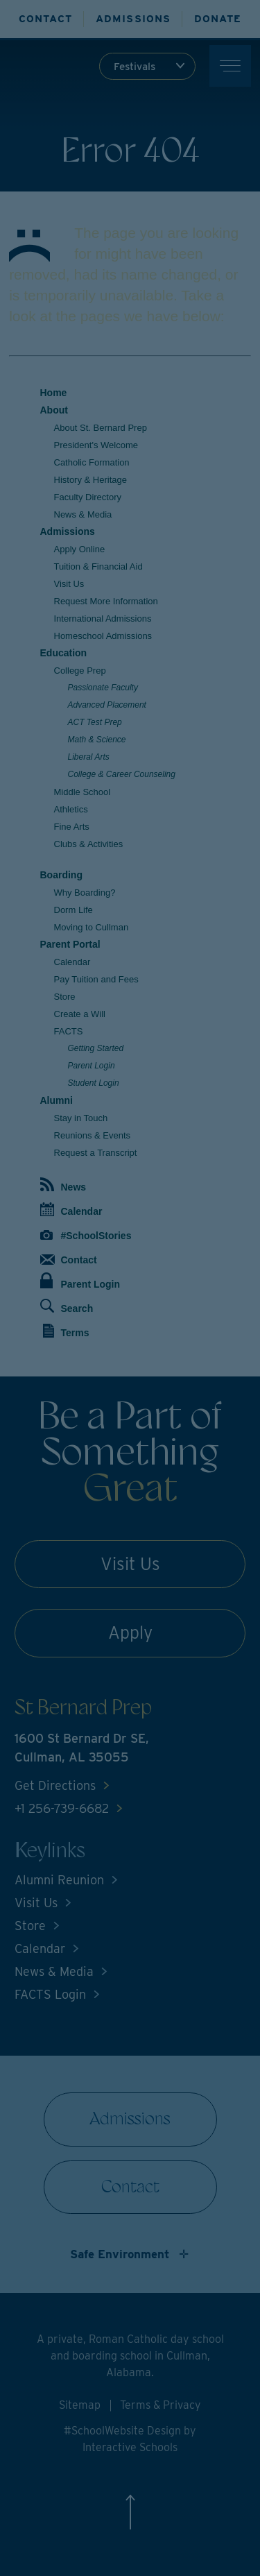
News (63, 1185)
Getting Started (96, 1048)
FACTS (68, 1031)
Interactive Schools (130, 2447)
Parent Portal (70, 944)
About (54, 410)
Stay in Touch (81, 1118)
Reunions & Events (92, 1135)
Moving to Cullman (91, 927)
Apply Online (79, 549)
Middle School (82, 792)
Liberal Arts (89, 757)
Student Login (93, 1083)
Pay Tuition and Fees (96, 979)
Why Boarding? (85, 892)
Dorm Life (73, 910)
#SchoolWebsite (105, 2430)
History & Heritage (90, 480)
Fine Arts (71, 826)
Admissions (67, 531)
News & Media (83, 514)
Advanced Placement (107, 705)
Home (53, 392)
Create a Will (79, 1014)
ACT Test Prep (95, 722)
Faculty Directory (88, 497)
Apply (130, 1632)
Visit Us (69, 584)
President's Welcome (96, 445)
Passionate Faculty (103, 687)
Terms (66, 1331)
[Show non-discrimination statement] (130, 2254)
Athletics (71, 809)
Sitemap (80, 2405)
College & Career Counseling (121, 774)
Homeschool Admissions (103, 636)
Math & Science (97, 739)
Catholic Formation (92, 462)
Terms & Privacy (160, 2405)
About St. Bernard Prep (100, 428)
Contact (68, 1259)
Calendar (72, 962)
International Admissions (103, 618)
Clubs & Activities (88, 844)
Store (65, 996)
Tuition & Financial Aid (98, 566)
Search (67, 1306)
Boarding (61, 874)
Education (63, 652)
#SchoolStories (86, 1235)
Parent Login (91, 1066)
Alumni (56, 1100)
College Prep (80, 670)
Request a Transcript (95, 1153)
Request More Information (106, 601)
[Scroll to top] (130, 2522)
